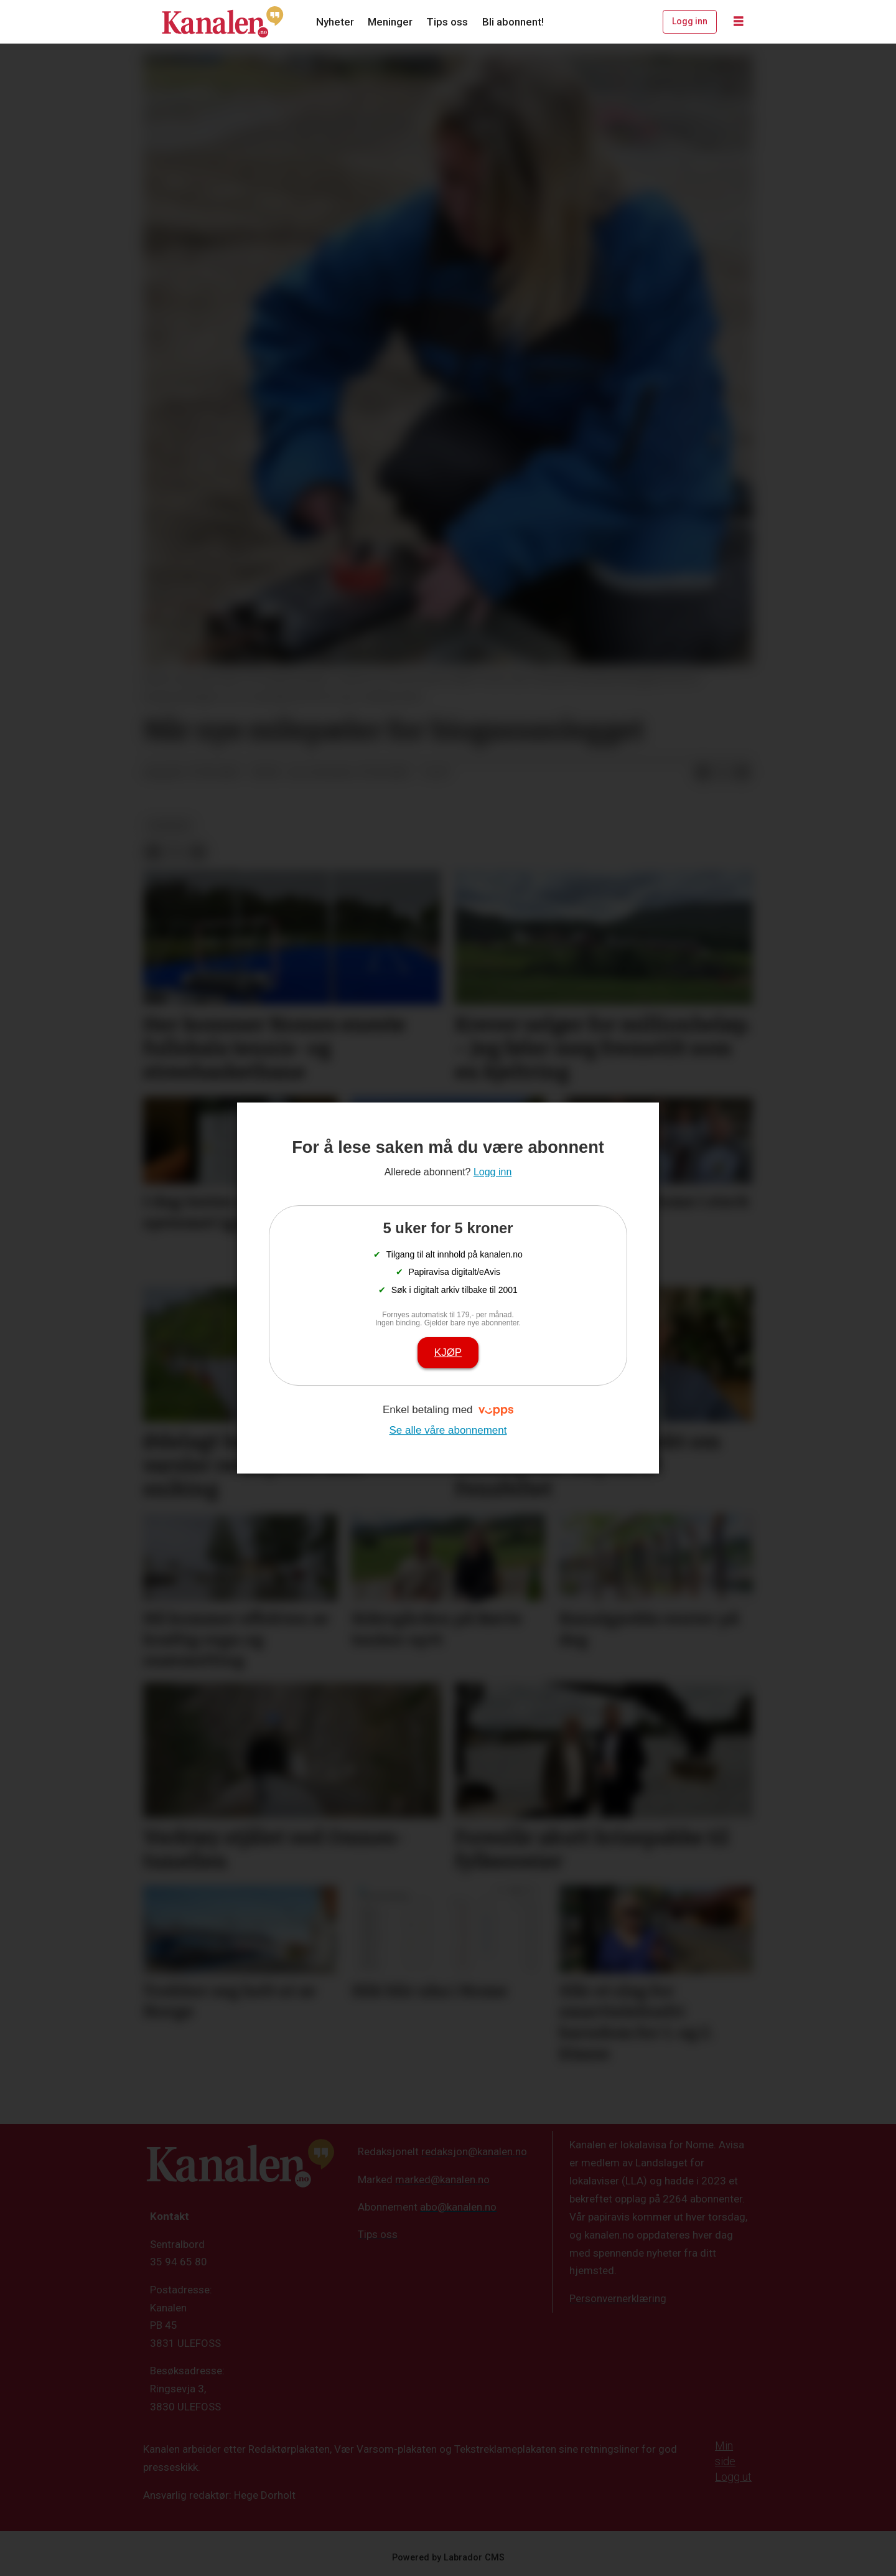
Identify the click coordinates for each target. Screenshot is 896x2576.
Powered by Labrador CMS (448, 2557)
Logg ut (733, 2476)
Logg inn (689, 21)
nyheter (169, 825)
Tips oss (447, 22)
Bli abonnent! (513, 22)
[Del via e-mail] (742, 773)
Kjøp (448, 1352)
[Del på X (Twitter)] (722, 773)
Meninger (390, 22)
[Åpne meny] (738, 21)
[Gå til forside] (222, 22)
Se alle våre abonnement (447, 1430)
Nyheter (335, 22)
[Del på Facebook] (702, 773)
